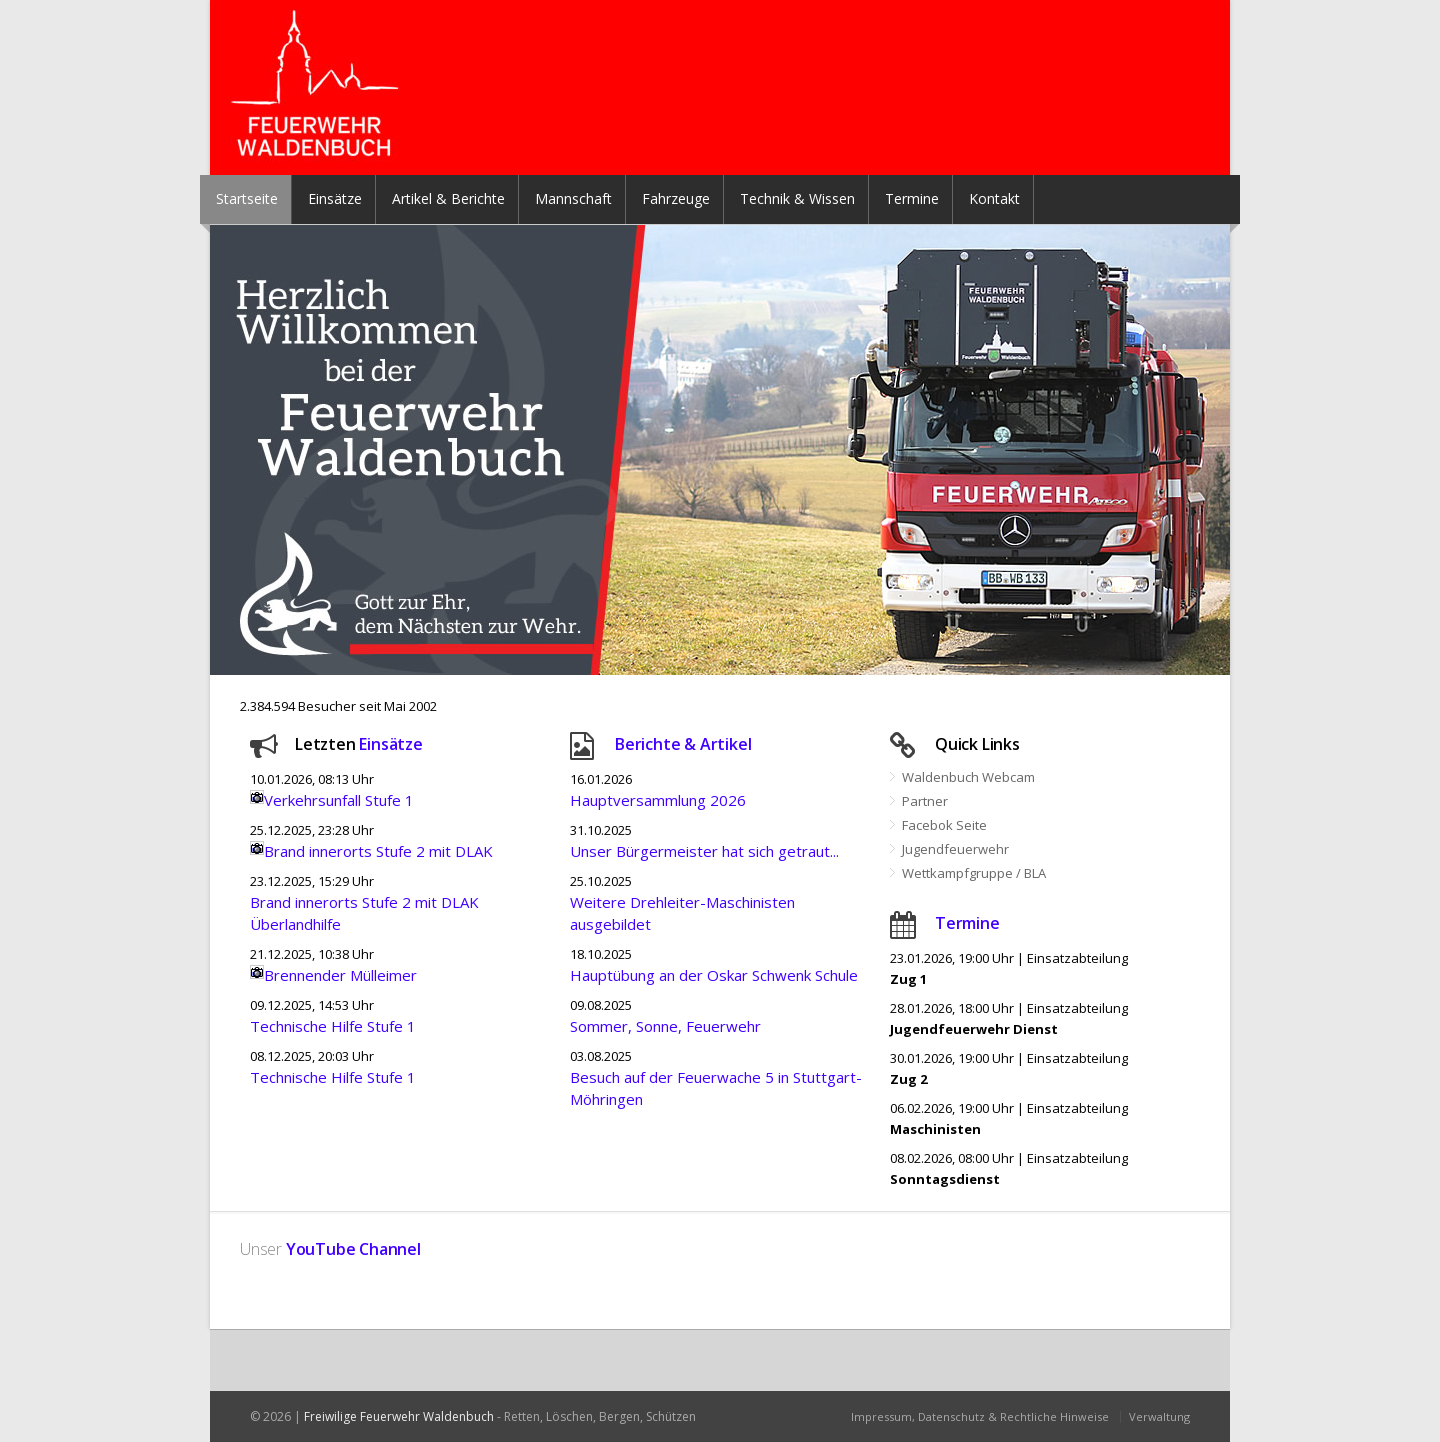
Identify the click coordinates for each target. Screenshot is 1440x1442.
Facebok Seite (944, 825)
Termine (912, 198)
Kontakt (994, 198)
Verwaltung (1159, 1416)
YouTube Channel (353, 1249)
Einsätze (335, 198)
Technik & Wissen (797, 198)
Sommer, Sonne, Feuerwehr (665, 1026)
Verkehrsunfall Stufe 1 (339, 800)
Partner (925, 801)
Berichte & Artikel (683, 744)
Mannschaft (573, 198)
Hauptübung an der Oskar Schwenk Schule (714, 975)
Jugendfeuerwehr (955, 849)
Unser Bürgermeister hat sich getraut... (704, 851)
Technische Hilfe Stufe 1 (333, 1026)
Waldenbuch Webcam (968, 777)
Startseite (247, 198)
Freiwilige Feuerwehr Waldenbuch (399, 1416)
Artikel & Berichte (448, 198)
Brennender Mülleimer (340, 975)
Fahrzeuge (676, 198)
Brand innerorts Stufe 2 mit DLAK (378, 851)
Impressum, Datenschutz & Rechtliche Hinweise (980, 1416)
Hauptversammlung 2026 (658, 800)
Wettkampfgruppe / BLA (974, 873)
